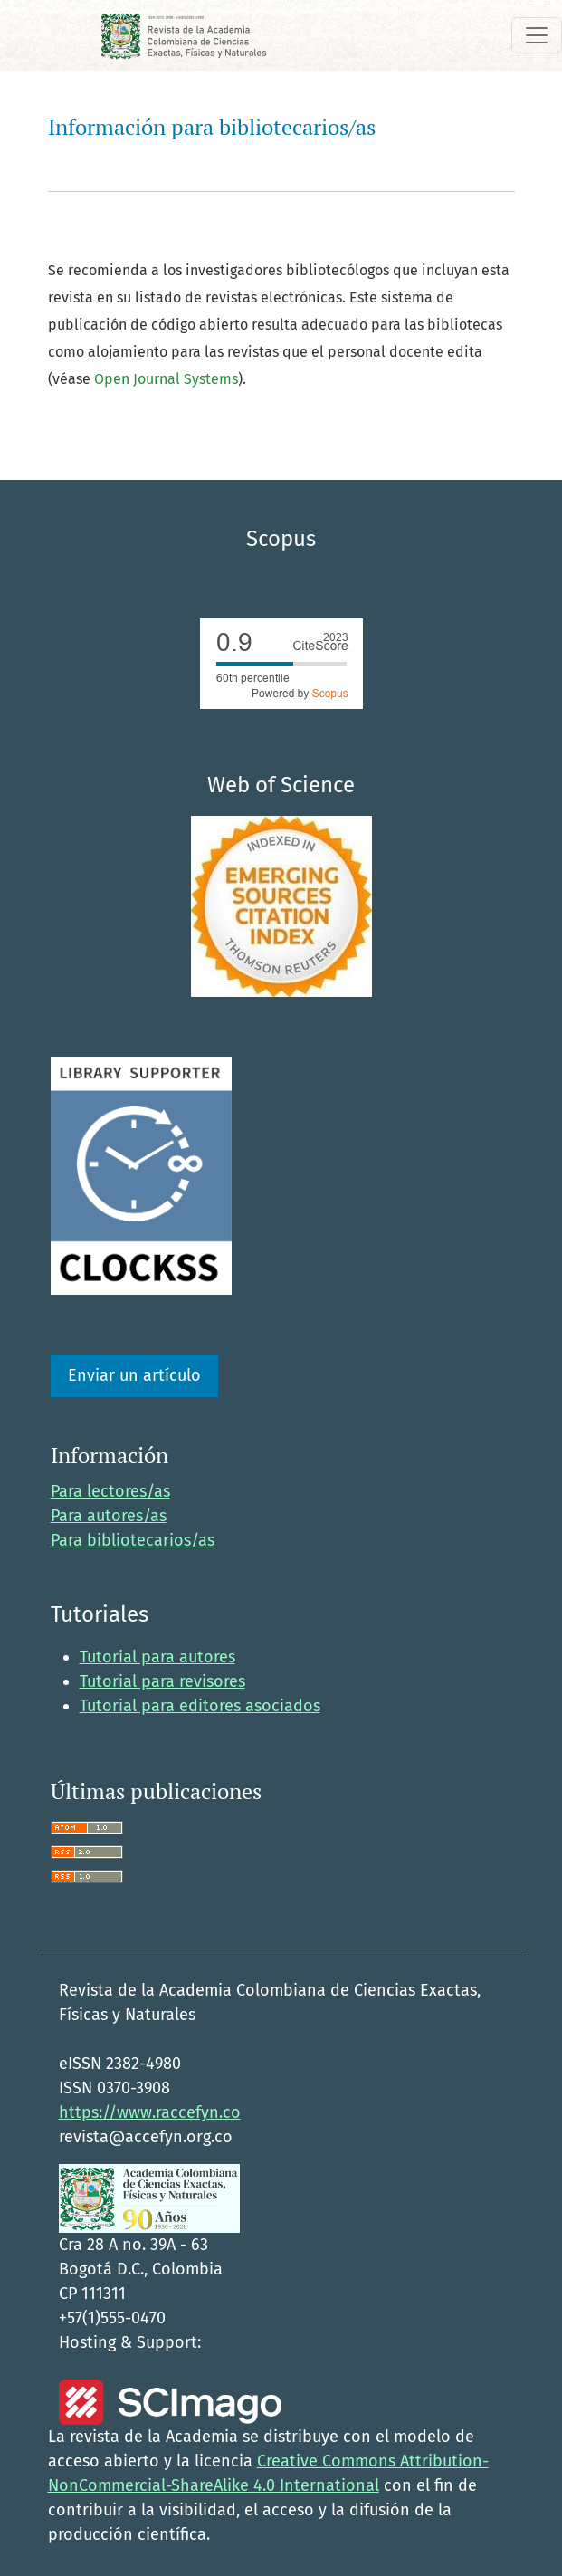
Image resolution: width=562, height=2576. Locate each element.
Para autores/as (109, 1516)
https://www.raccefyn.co (150, 2112)
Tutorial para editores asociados (200, 1706)
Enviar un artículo (134, 1375)
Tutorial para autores (157, 1657)
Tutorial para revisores (162, 1681)
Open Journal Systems (166, 379)
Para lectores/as (110, 1491)
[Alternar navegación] (536, 35)
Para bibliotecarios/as (132, 1540)
